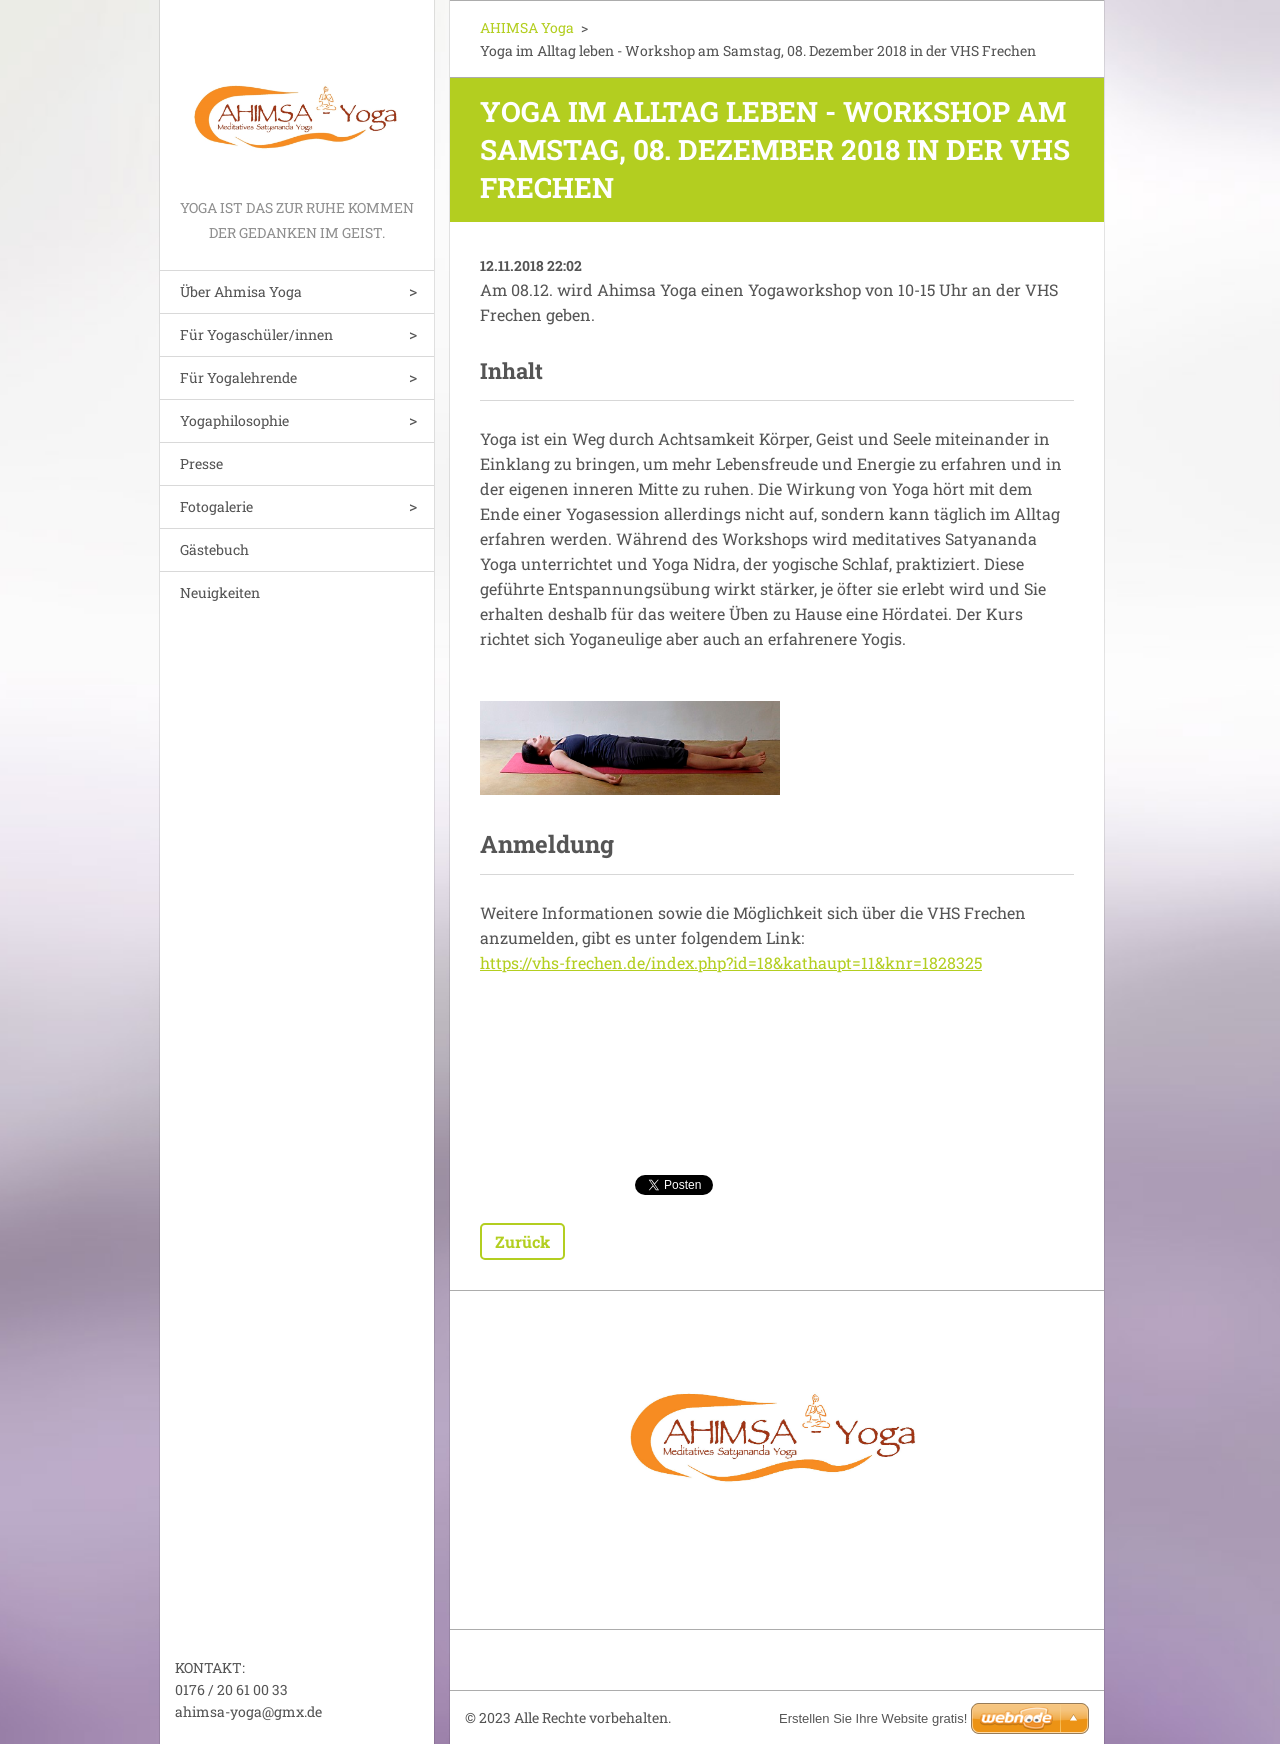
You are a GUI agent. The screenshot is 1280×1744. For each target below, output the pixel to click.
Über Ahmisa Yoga (241, 291)
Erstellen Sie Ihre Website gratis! (873, 1718)
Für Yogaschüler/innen (256, 334)
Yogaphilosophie (234, 420)
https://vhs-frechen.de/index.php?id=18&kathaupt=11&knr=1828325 (731, 962)
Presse (201, 463)
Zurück (522, 1241)
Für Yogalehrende (238, 377)
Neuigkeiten (220, 592)
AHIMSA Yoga (527, 27)
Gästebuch (214, 549)
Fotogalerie (216, 506)
